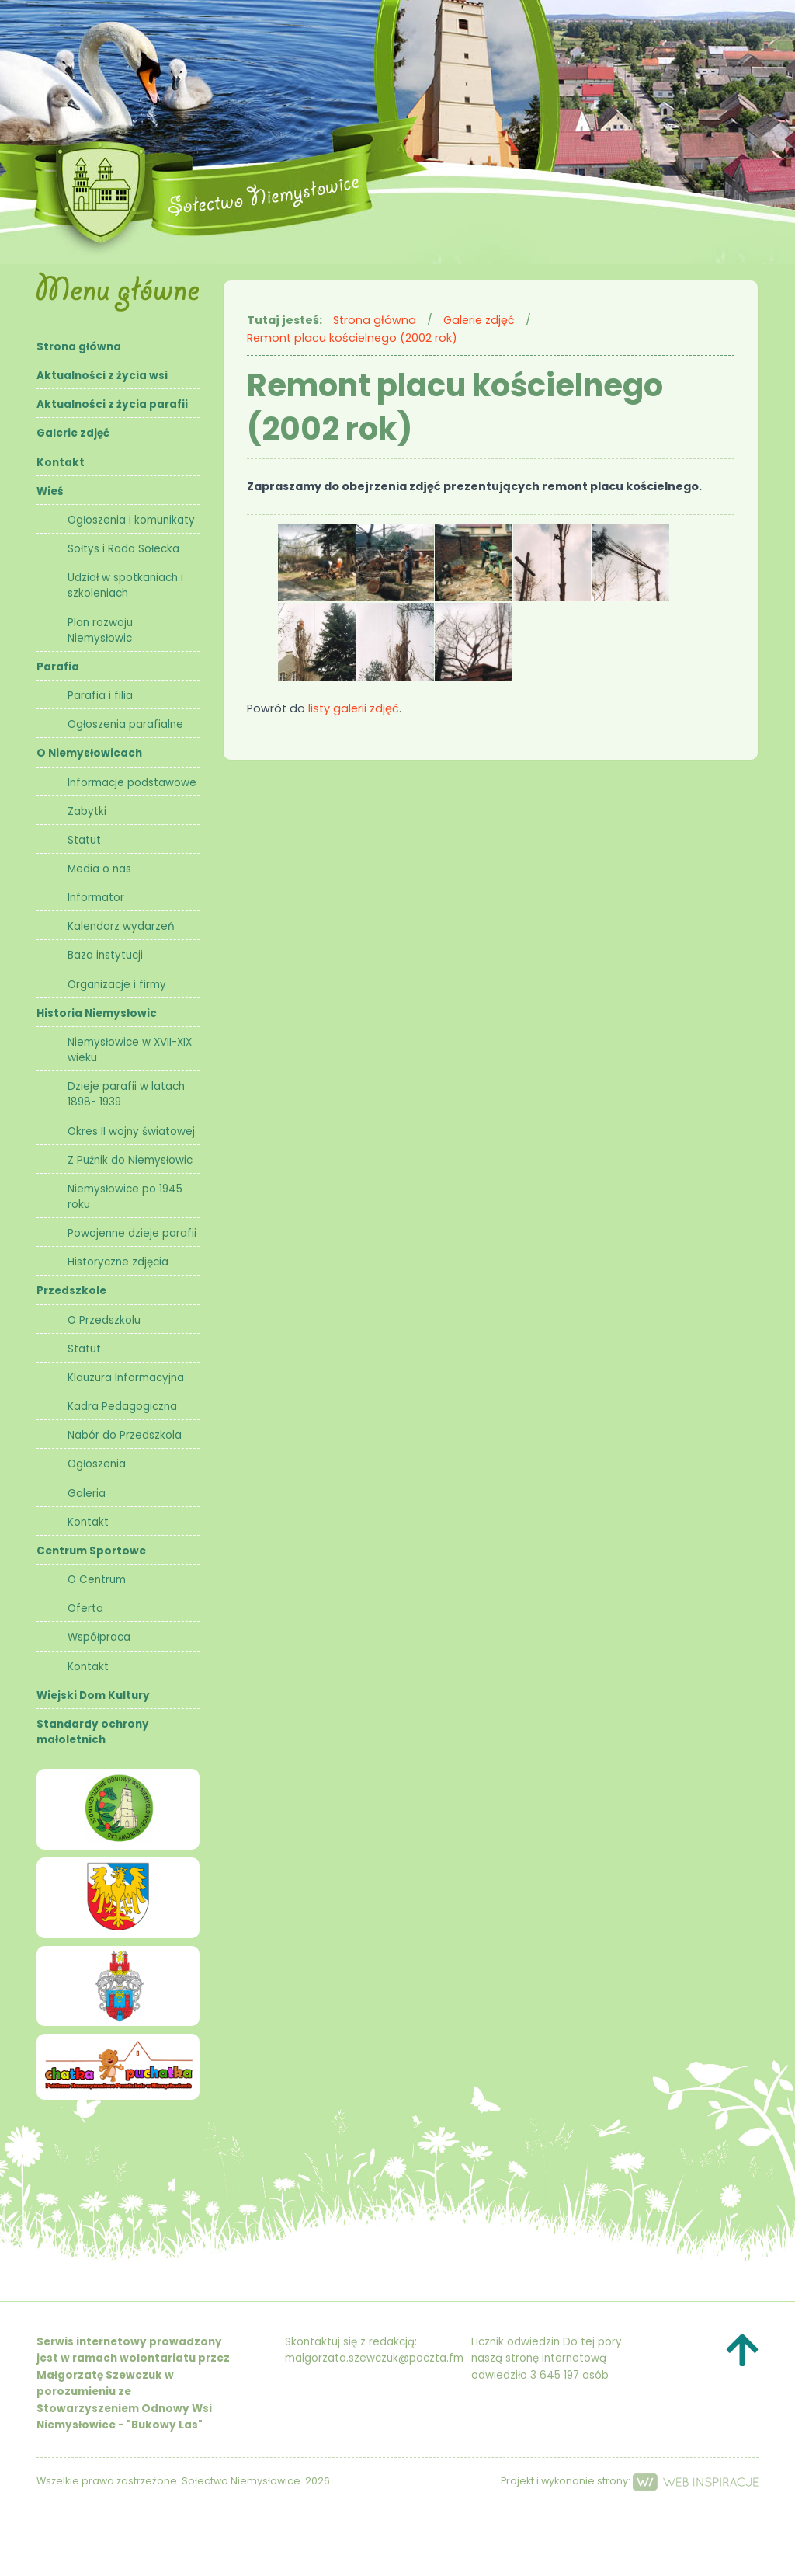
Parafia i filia (100, 695)
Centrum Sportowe (91, 1551)
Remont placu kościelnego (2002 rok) (352, 338)
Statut (84, 840)
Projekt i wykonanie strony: (630, 2480)
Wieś (50, 491)
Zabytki (87, 811)
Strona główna (78, 346)
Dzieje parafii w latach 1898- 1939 (126, 1094)
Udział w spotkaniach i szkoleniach (125, 585)
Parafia (57, 667)
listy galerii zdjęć (353, 708)
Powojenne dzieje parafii (132, 1233)
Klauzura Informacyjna (126, 1377)
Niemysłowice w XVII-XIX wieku (130, 1050)
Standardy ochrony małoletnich (92, 1732)
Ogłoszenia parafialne (125, 724)
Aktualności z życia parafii (112, 404)
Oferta (85, 1608)
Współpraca (99, 1637)
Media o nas (99, 869)
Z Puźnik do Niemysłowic (130, 1160)
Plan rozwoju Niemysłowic (100, 630)
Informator (96, 897)
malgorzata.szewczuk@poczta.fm (374, 2358)
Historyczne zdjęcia (118, 1262)
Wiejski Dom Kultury (93, 1695)
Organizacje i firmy (117, 984)
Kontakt (60, 462)
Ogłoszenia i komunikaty (131, 520)
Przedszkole (71, 1290)
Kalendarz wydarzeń (121, 926)
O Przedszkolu (104, 1320)
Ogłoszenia (97, 1464)
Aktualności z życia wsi (102, 375)
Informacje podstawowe (132, 782)
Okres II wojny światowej (131, 1131)
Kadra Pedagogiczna (122, 1406)
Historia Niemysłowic (96, 1013)
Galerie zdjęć (72, 433)
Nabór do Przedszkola (125, 1435)
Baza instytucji (105, 955)
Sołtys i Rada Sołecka (123, 548)
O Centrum (97, 1579)
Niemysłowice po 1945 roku (125, 1197)
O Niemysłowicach (89, 753)
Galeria (87, 1493)
